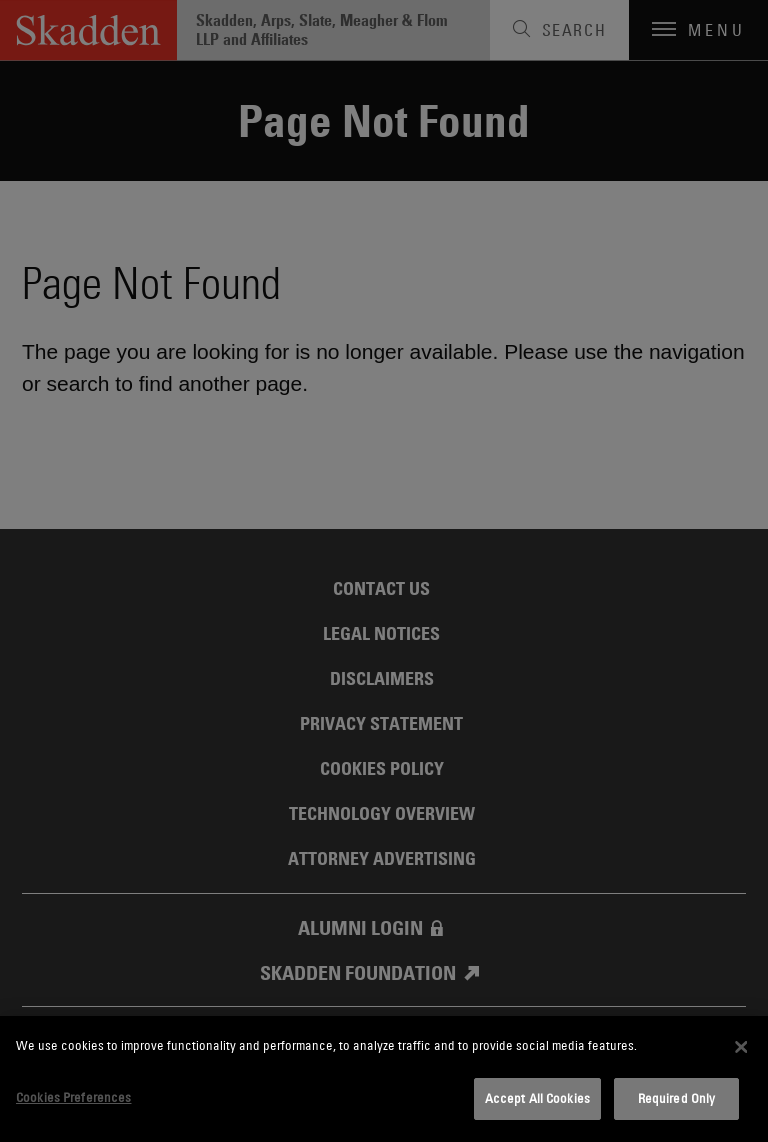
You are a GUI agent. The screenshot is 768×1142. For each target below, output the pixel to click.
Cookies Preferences (73, 1097)
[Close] (741, 1047)
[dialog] (384, 1079)
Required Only (677, 1098)
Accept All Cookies (537, 1098)
